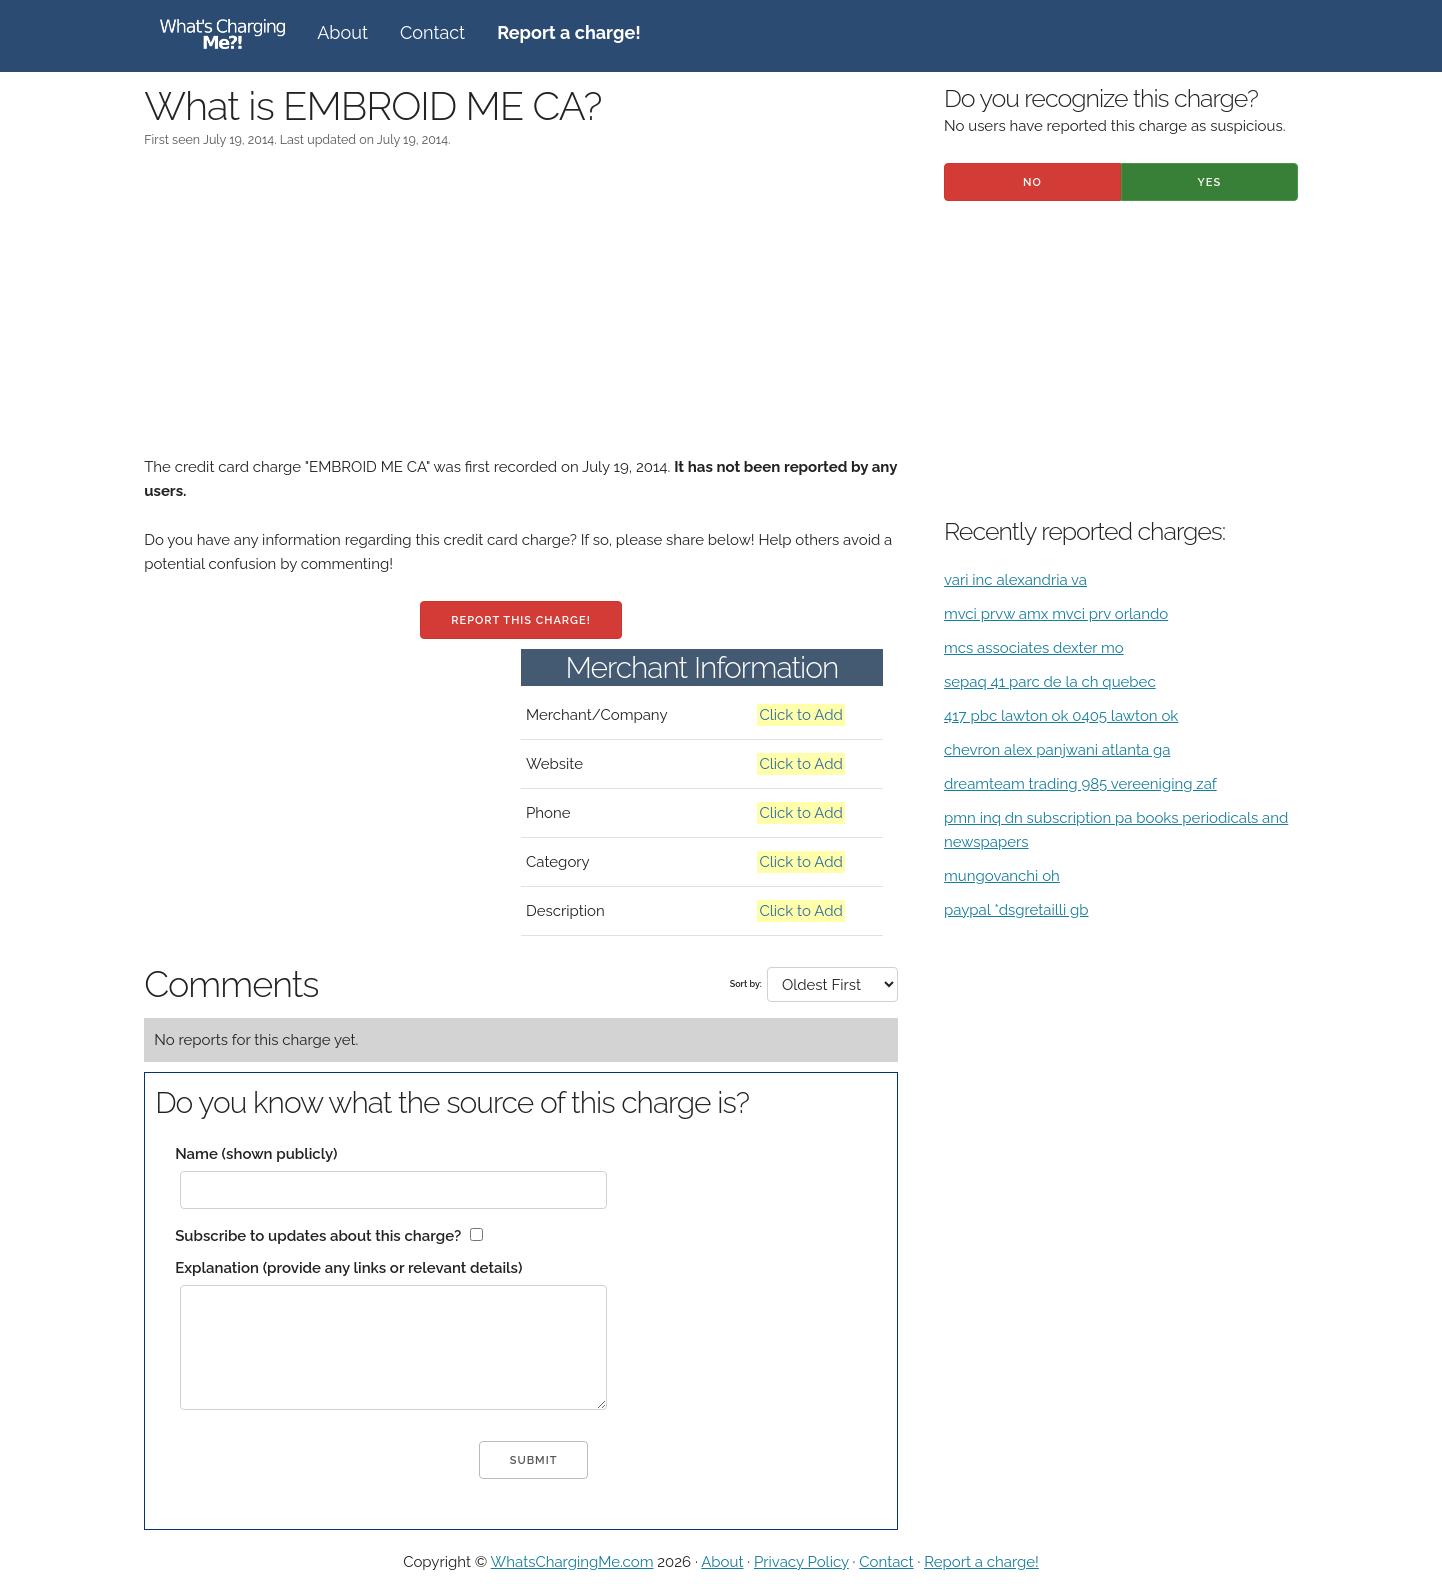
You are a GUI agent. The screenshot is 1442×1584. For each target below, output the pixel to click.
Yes (1210, 182)
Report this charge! (520, 620)
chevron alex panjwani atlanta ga (1057, 750)
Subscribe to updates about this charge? (318, 1236)
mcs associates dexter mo (1034, 648)
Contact (432, 32)
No (1032, 182)
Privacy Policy (801, 1562)
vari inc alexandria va (1015, 580)
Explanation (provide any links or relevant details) (348, 1268)
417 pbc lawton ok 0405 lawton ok (1061, 716)
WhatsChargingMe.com (572, 1562)
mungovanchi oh (1002, 876)
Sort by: (746, 984)
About (342, 32)
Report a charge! (981, 1562)
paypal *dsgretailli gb (1016, 910)
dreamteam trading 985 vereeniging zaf (1080, 784)
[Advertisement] (521, 315)
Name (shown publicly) (256, 1154)
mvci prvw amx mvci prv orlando (1056, 614)
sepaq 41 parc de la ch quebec (1050, 682)
